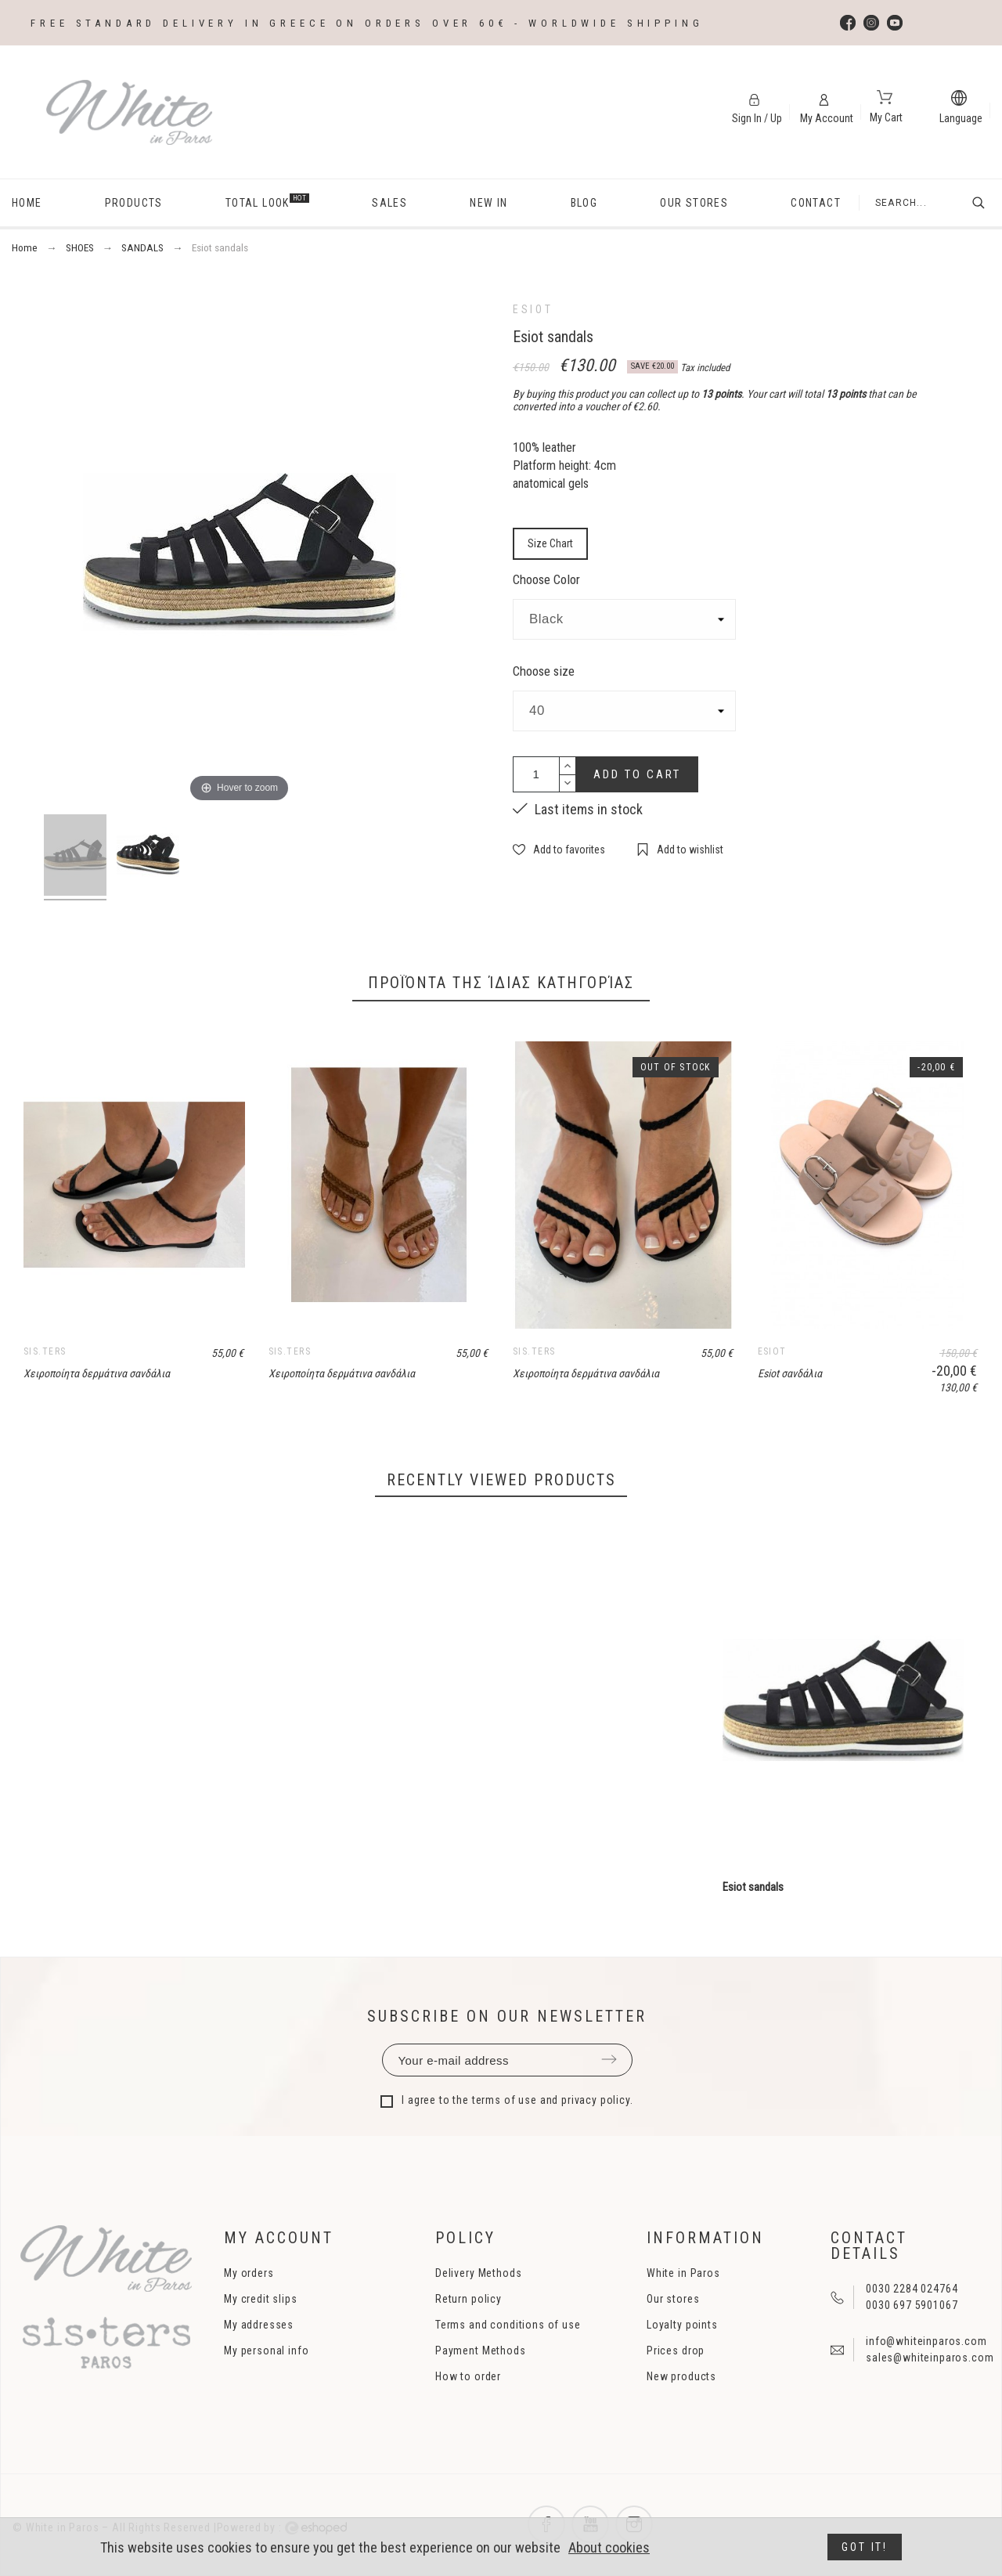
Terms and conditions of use (508, 2324)
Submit (609, 2059)
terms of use (504, 2100)
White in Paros (683, 2273)
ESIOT (533, 309)
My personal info (266, 2350)
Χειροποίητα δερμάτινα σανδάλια (96, 1373)
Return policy (468, 2299)
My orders (249, 2273)
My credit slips (260, 2299)
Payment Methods (480, 2350)
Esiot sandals (753, 1887)
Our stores (673, 2299)
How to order (468, 2376)
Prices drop (676, 2350)
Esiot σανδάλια (790, 1373)
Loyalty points (682, 2324)
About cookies (609, 2547)
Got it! (865, 2547)
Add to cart (637, 774)
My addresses (259, 2324)
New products (681, 2376)
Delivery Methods (478, 2273)
